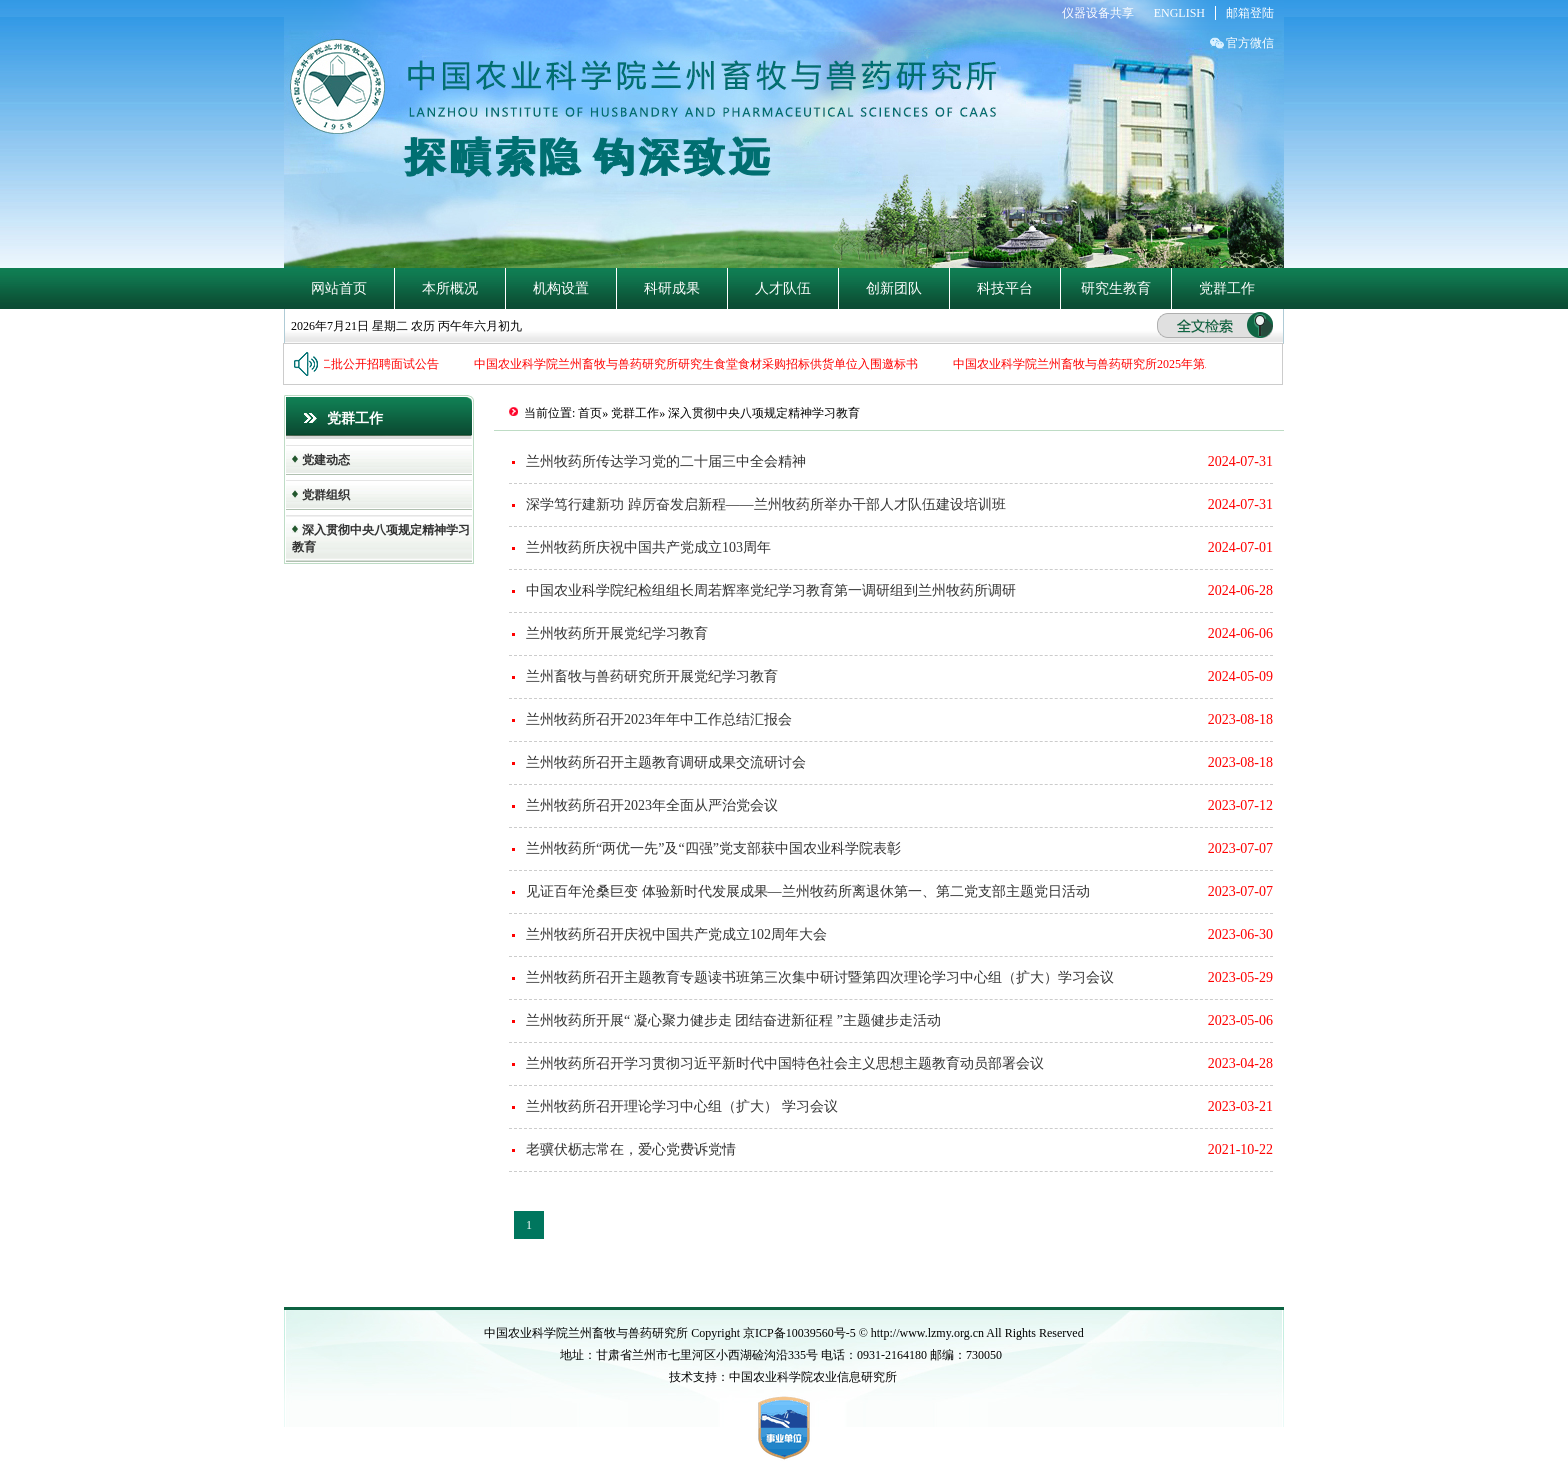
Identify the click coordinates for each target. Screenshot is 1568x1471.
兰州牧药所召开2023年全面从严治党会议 (652, 805)
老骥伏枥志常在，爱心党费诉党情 (631, 1149)
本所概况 (450, 288)
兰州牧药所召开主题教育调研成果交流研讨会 (666, 762)
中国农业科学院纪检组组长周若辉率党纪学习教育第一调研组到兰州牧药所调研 (771, 590)
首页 (590, 413)
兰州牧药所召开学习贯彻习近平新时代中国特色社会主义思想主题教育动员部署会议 (785, 1063)
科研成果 (672, 288)
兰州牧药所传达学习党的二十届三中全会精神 (666, 461)
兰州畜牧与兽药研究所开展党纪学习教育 (652, 676)
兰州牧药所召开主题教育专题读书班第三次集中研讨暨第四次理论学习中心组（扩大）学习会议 (820, 977)
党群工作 (1227, 288)
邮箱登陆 (1250, 13)
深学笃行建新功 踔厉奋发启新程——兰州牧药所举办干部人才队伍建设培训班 (766, 504)
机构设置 (561, 288)
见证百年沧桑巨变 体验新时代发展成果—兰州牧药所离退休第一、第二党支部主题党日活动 (808, 891)
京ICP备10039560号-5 (801, 1333)
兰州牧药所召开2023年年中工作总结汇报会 (659, 719)
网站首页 (339, 288)
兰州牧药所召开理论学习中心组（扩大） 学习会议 (682, 1106)
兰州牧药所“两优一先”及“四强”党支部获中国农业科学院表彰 (713, 848)
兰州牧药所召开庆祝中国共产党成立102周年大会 (676, 934)
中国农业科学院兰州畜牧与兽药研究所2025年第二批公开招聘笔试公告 (1141, 364)
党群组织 (326, 495)
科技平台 (1005, 288)
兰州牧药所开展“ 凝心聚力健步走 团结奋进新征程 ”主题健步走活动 (733, 1020)
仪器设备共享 (1098, 13)
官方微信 (1250, 43)
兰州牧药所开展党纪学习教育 (617, 633)
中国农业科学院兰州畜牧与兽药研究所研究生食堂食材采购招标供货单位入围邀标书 (698, 364)
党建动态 (326, 460)
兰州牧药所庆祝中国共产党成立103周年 (648, 547)
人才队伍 (783, 288)
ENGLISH (1179, 13)
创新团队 (894, 288)
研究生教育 (1116, 288)
